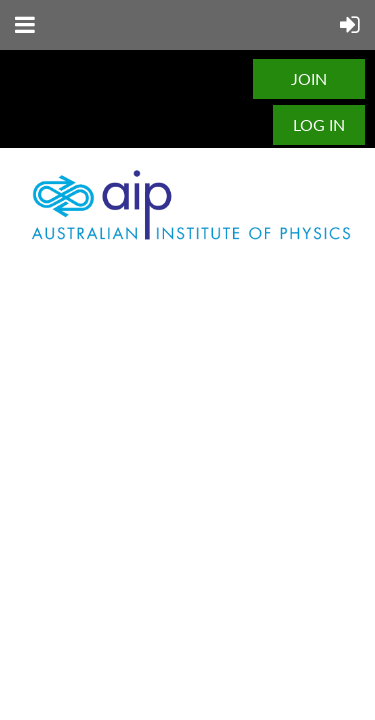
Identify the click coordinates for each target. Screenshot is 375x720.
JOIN (309, 78)
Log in (319, 124)
